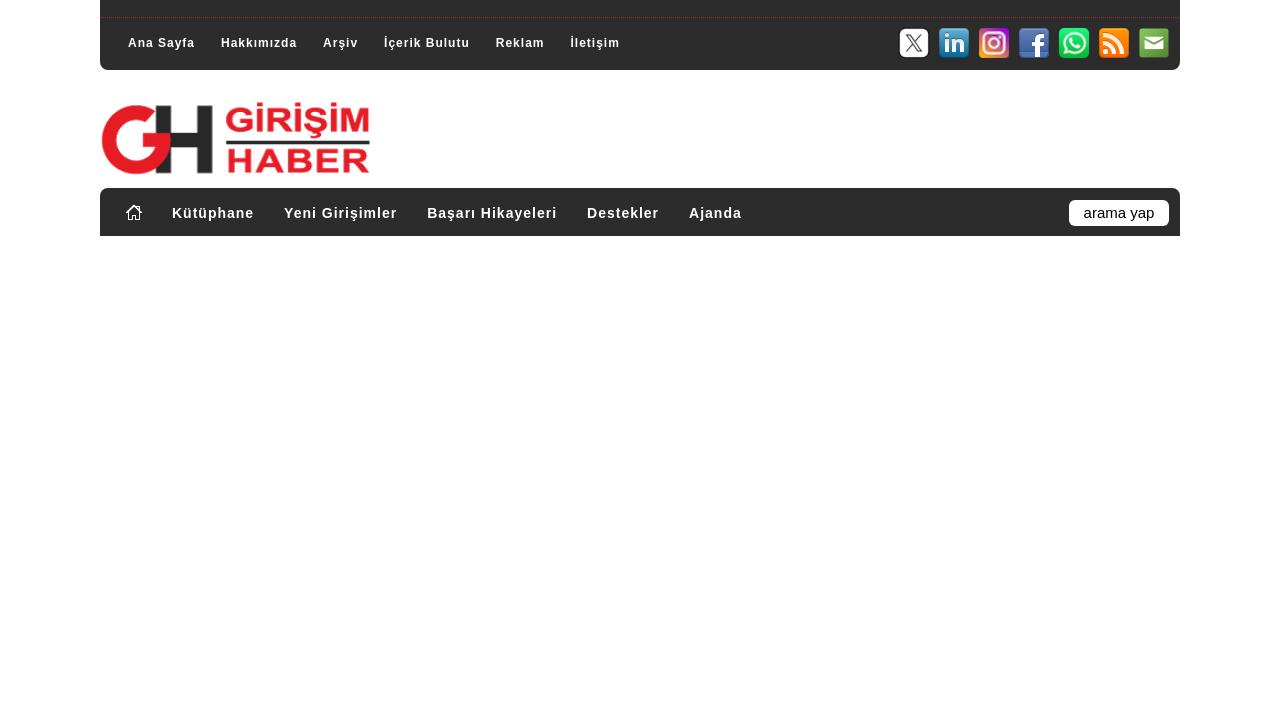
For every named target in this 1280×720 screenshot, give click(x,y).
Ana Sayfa (161, 43)
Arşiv (340, 43)
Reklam (520, 43)
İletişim (594, 43)
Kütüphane (213, 213)
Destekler (623, 213)
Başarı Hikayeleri (492, 213)
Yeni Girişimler (340, 213)
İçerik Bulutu (427, 43)
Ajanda (715, 213)
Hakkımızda (259, 43)
